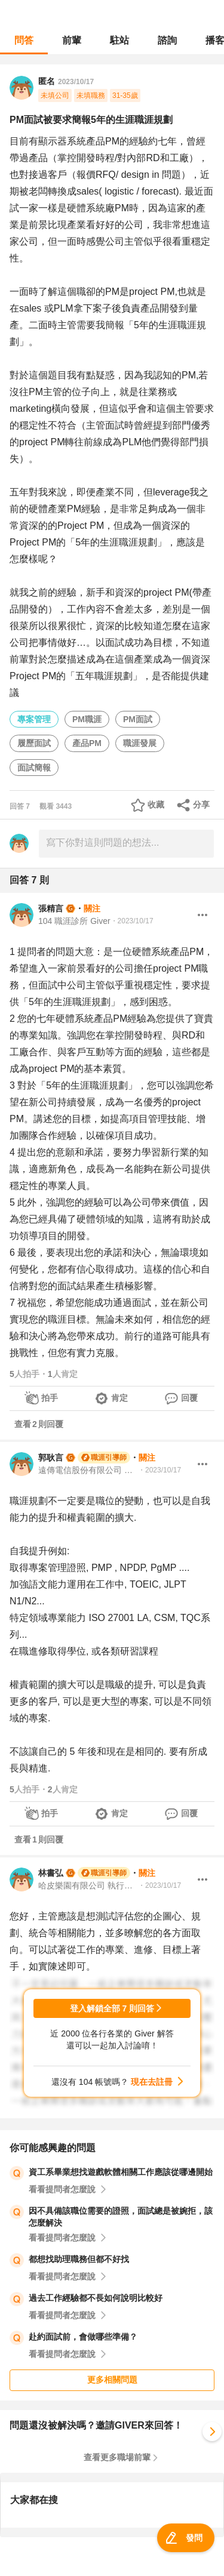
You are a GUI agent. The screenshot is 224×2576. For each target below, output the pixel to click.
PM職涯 (87, 719)
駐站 (119, 40)
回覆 (189, 1398)
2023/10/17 (76, 82)
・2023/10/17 (132, 921)
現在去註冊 (152, 2082)
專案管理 (34, 719)
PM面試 (137, 719)
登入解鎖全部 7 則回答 (112, 2008)
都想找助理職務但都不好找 (79, 2259)
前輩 (71, 40)
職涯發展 (140, 743)
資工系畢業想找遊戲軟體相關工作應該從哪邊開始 (121, 2172)
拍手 (49, 1398)
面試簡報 (34, 767)
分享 (201, 804)
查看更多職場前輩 (117, 2457)
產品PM (87, 743)
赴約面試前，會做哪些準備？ (83, 2336)
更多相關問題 (112, 2379)
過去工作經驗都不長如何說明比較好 (95, 2298)
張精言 (50, 908)
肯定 (119, 1398)
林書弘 (50, 1873)
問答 (23, 40)
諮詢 (167, 40)
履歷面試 (34, 743)
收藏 (156, 804)
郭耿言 (50, 1457)
